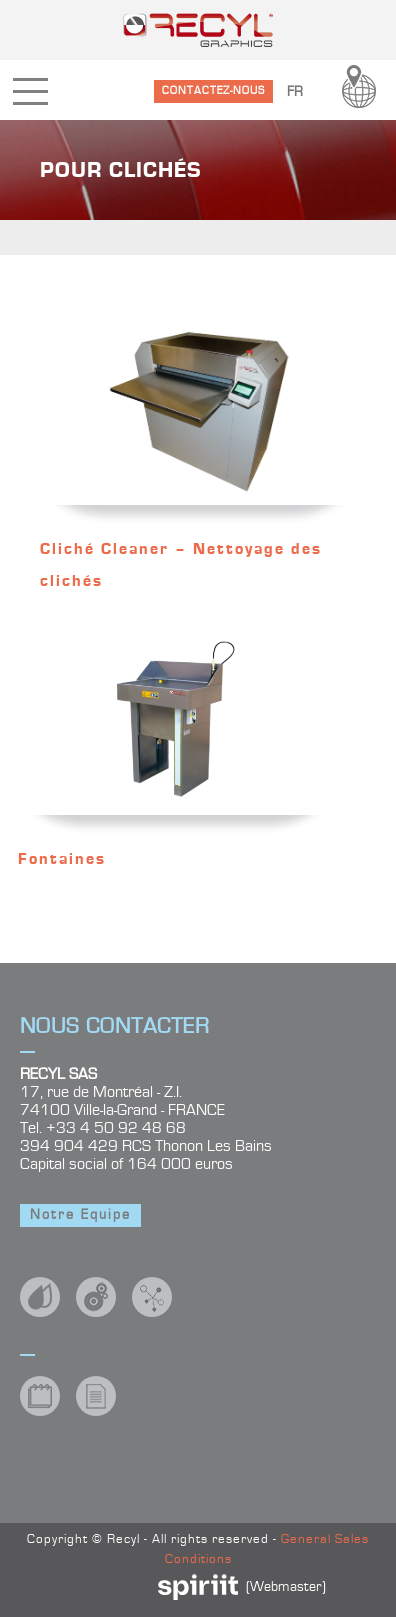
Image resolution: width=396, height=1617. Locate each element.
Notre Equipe (80, 1215)
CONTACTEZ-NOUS (213, 90)
